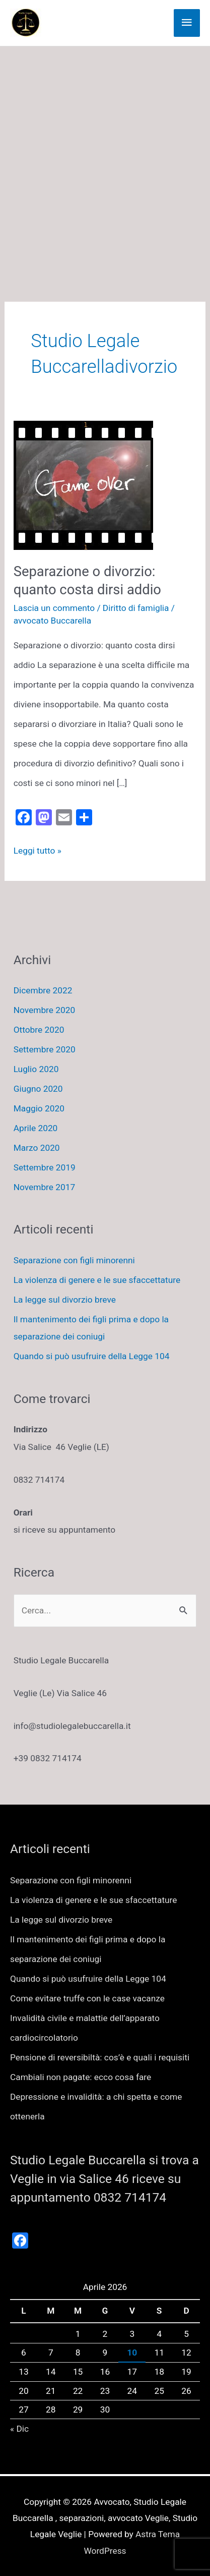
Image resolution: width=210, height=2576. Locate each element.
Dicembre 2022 (43, 990)
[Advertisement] (105, 156)
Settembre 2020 (45, 1049)
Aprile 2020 (36, 1128)
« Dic (19, 2429)
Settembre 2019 (45, 1167)
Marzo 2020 (37, 1148)
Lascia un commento (54, 608)
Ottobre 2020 (39, 1030)
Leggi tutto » (37, 851)
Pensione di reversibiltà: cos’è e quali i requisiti (99, 2057)
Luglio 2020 (36, 1069)
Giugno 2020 (38, 1089)
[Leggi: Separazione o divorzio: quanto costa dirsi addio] (83, 485)
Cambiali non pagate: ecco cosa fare (80, 2077)
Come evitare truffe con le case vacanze (87, 1998)
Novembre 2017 (45, 1187)
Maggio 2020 (39, 1108)
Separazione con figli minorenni (74, 1260)
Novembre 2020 (45, 1010)
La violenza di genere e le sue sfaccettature (97, 1280)
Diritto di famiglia (136, 608)
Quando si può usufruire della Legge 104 (92, 1356)
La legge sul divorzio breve (65, 1300)
